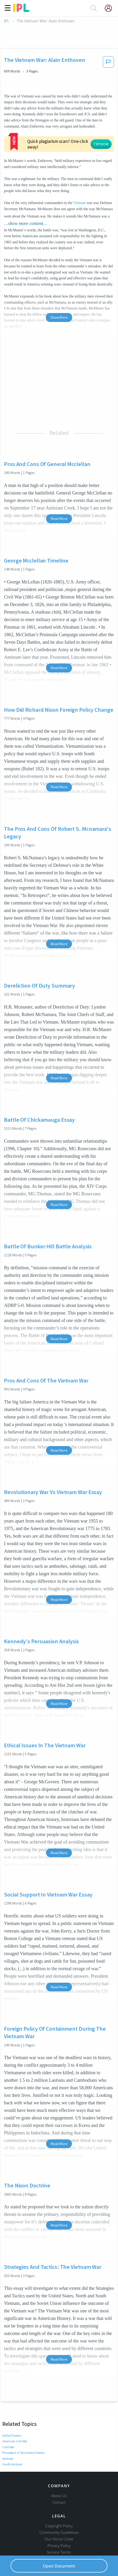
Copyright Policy (59, 2505)
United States (11, 2407)
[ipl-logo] (21, 10)
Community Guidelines (59, 2511)
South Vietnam (12, 2436)
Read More (59, 490)
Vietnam (79, 174)
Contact (59, 2481)
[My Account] (110, 8)
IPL (6, 21)
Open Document (59, 2566)
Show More (59, 288)
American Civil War (15, 2413)
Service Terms (59, 2531)
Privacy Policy (59, 2525)
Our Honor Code (59, 2518)
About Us (59, 2475)
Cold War (8, 2418)
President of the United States (22, 2424)
